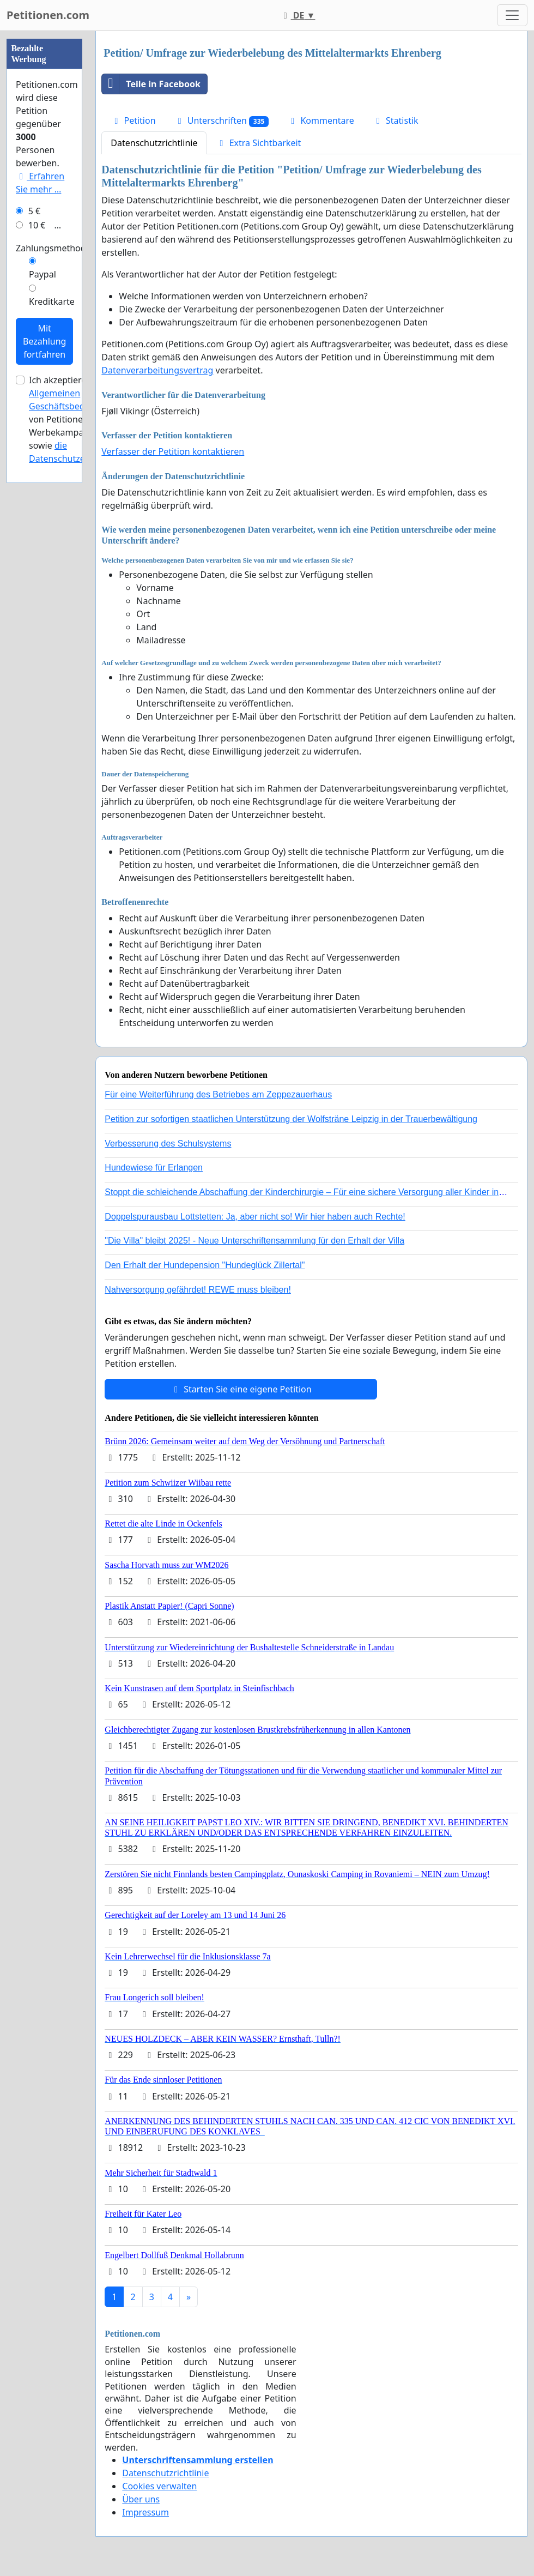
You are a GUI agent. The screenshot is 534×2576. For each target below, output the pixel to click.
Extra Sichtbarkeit (258, 143)
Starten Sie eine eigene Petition (241, 1389)
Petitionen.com (48, 15)
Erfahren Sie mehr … (40, 509)
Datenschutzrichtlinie (154, 143)
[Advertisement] (44, 194)
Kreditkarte (52, 629)
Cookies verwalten (159, 2486)
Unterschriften (221, 120)
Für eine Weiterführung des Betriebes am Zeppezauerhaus (218, 1094)
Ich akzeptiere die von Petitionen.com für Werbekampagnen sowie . (76, 746)
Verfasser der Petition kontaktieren (172, 451)
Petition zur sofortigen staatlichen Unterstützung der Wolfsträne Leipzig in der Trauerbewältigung (291, 1119)
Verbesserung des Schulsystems (168, 1143)
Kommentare (320, 120)
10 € (37, 552)
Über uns (141, 2499)
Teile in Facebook (151, 84)
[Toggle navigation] (512, 15)
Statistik (395, 120)
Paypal (42, 601)
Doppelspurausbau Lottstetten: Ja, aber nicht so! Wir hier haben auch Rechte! (255, 1216)
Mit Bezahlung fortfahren (44, 668)
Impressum (145, 2512)
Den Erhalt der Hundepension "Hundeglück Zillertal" (205, 1265)
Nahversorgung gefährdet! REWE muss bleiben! (198, 1289)
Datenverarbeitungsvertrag (157, 370)
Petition (133, 120)
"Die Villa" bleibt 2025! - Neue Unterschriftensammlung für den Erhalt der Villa (254, 1240)
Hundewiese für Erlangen (154, 1167)
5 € (34, 538)
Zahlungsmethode (53, 575)
